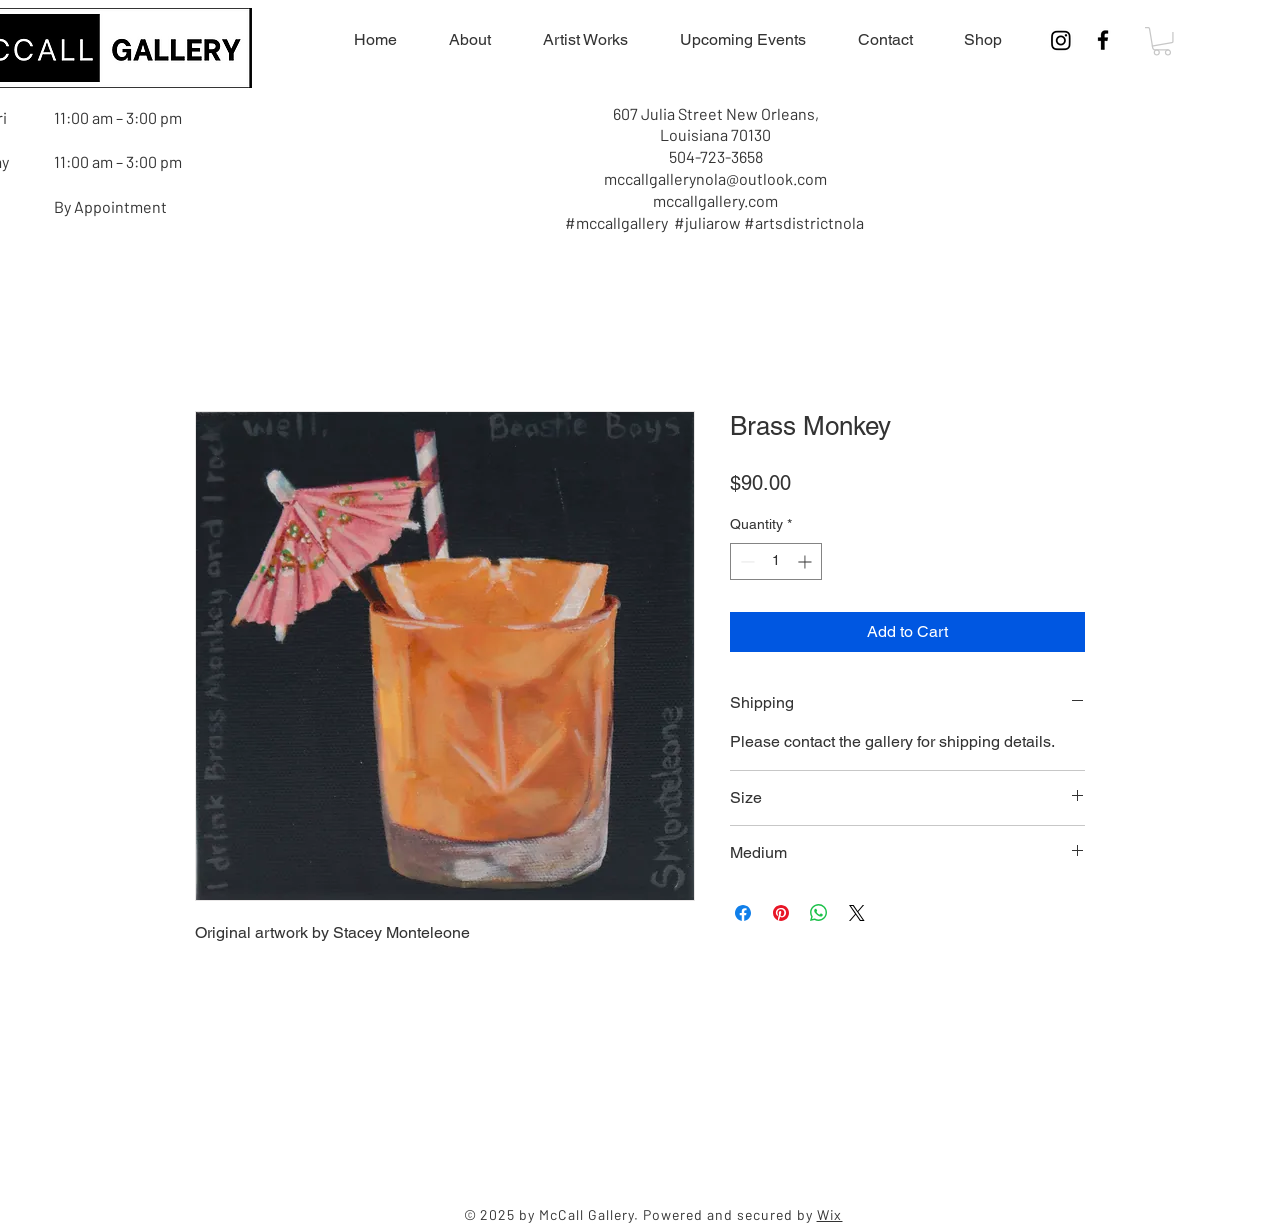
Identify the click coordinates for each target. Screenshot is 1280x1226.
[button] (1162, 41)
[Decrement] (745, 561)
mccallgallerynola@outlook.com (715, 178)
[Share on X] (857, 913)
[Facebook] (1103, 40)
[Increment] (806, 561)
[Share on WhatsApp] (819, 913)
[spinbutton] (776, 561)
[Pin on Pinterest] (781, 913)
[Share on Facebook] (743, 913)
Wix (830, 1214)
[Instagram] (1061, 40)
